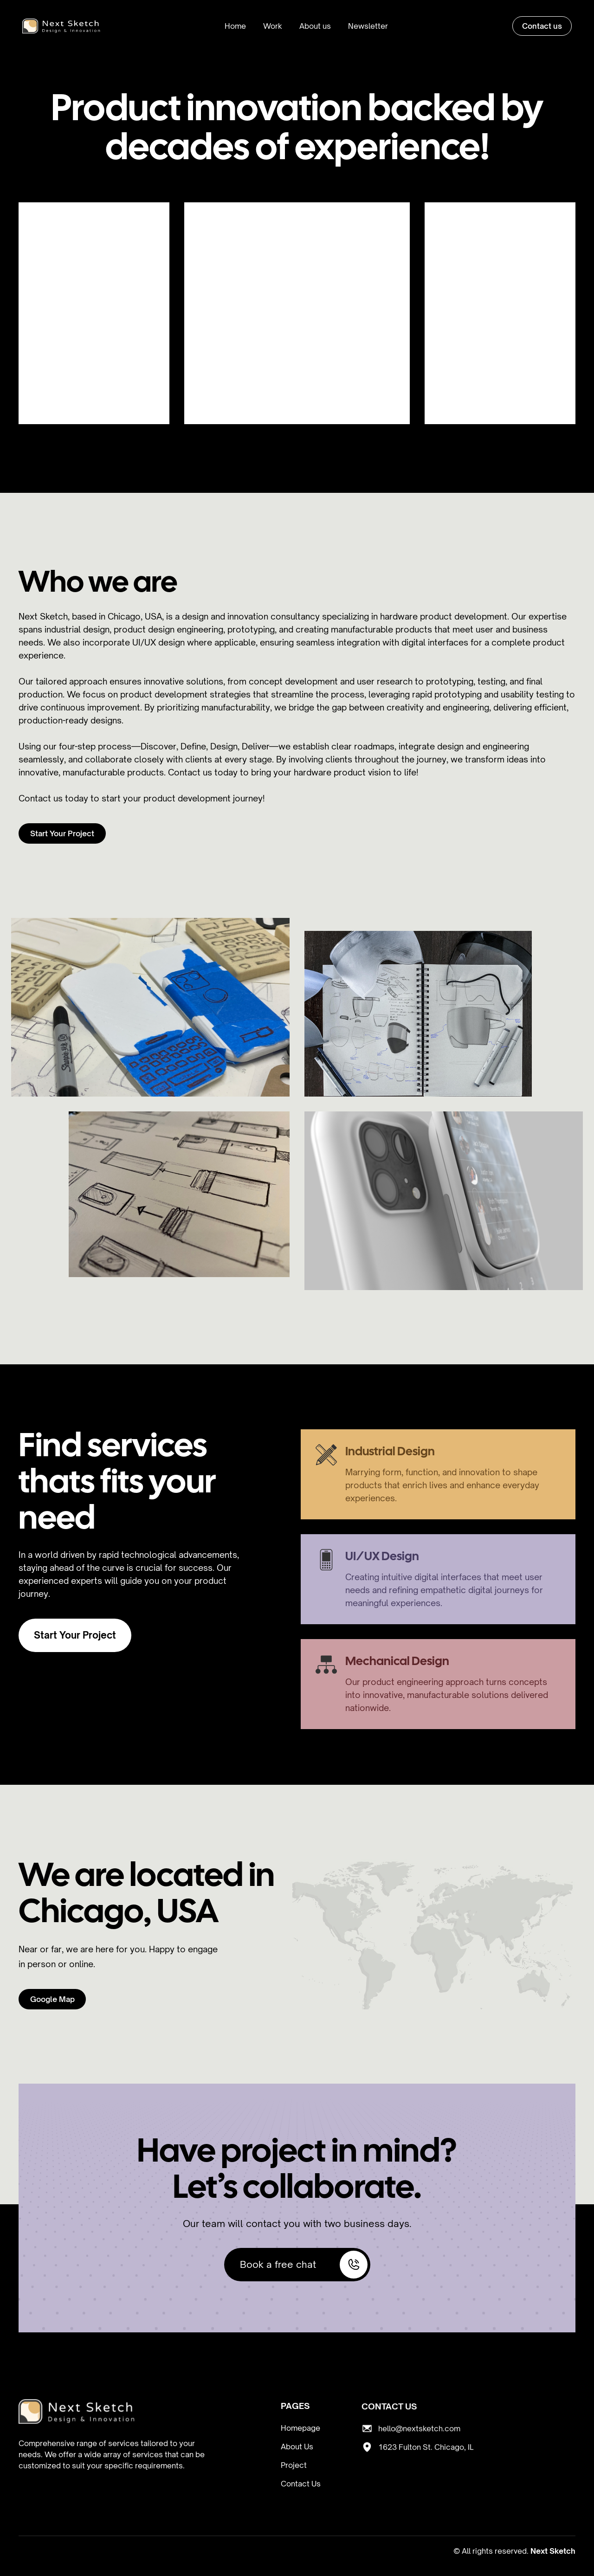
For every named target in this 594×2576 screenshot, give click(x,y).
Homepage (300, 2429)
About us (315, 26)
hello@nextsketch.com (419, 2463)
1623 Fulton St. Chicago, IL (425, 2481)
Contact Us (301, 2484)
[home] (61, 26)
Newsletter (368, 26)
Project (294, 2466)
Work (272, 26)
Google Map (52, 1999)
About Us (297, 2447)
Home (235, 26)
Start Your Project (62, 834)
